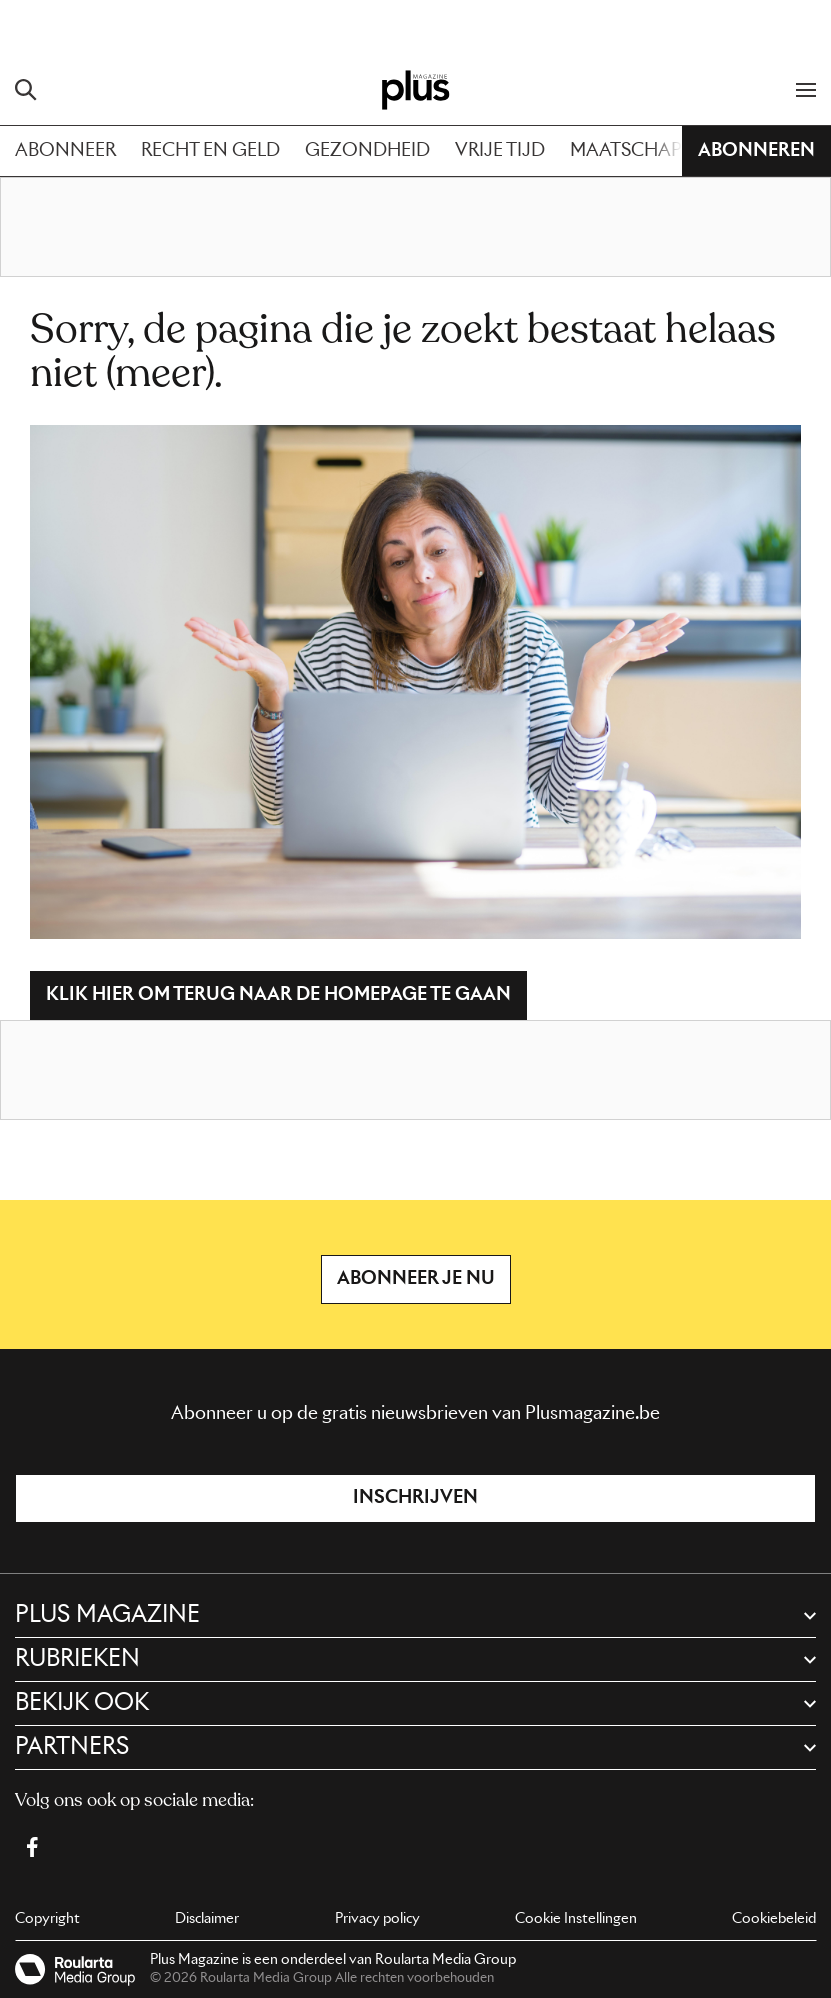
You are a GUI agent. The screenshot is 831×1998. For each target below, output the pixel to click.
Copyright (47, 1919)
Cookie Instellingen (576, 1919)
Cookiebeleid (774, 1919)
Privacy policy (377, 1919)
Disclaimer (207, 1919)
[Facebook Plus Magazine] (32, 1847)
